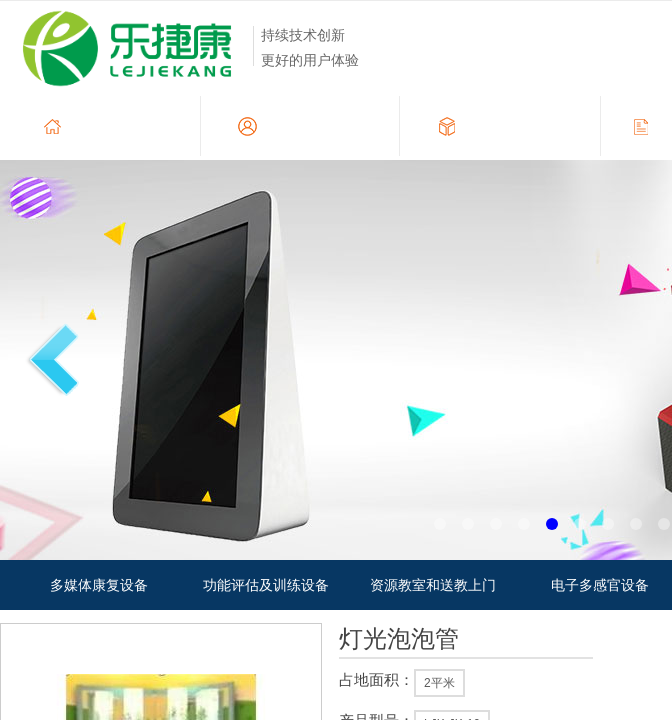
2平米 (439, 683)
